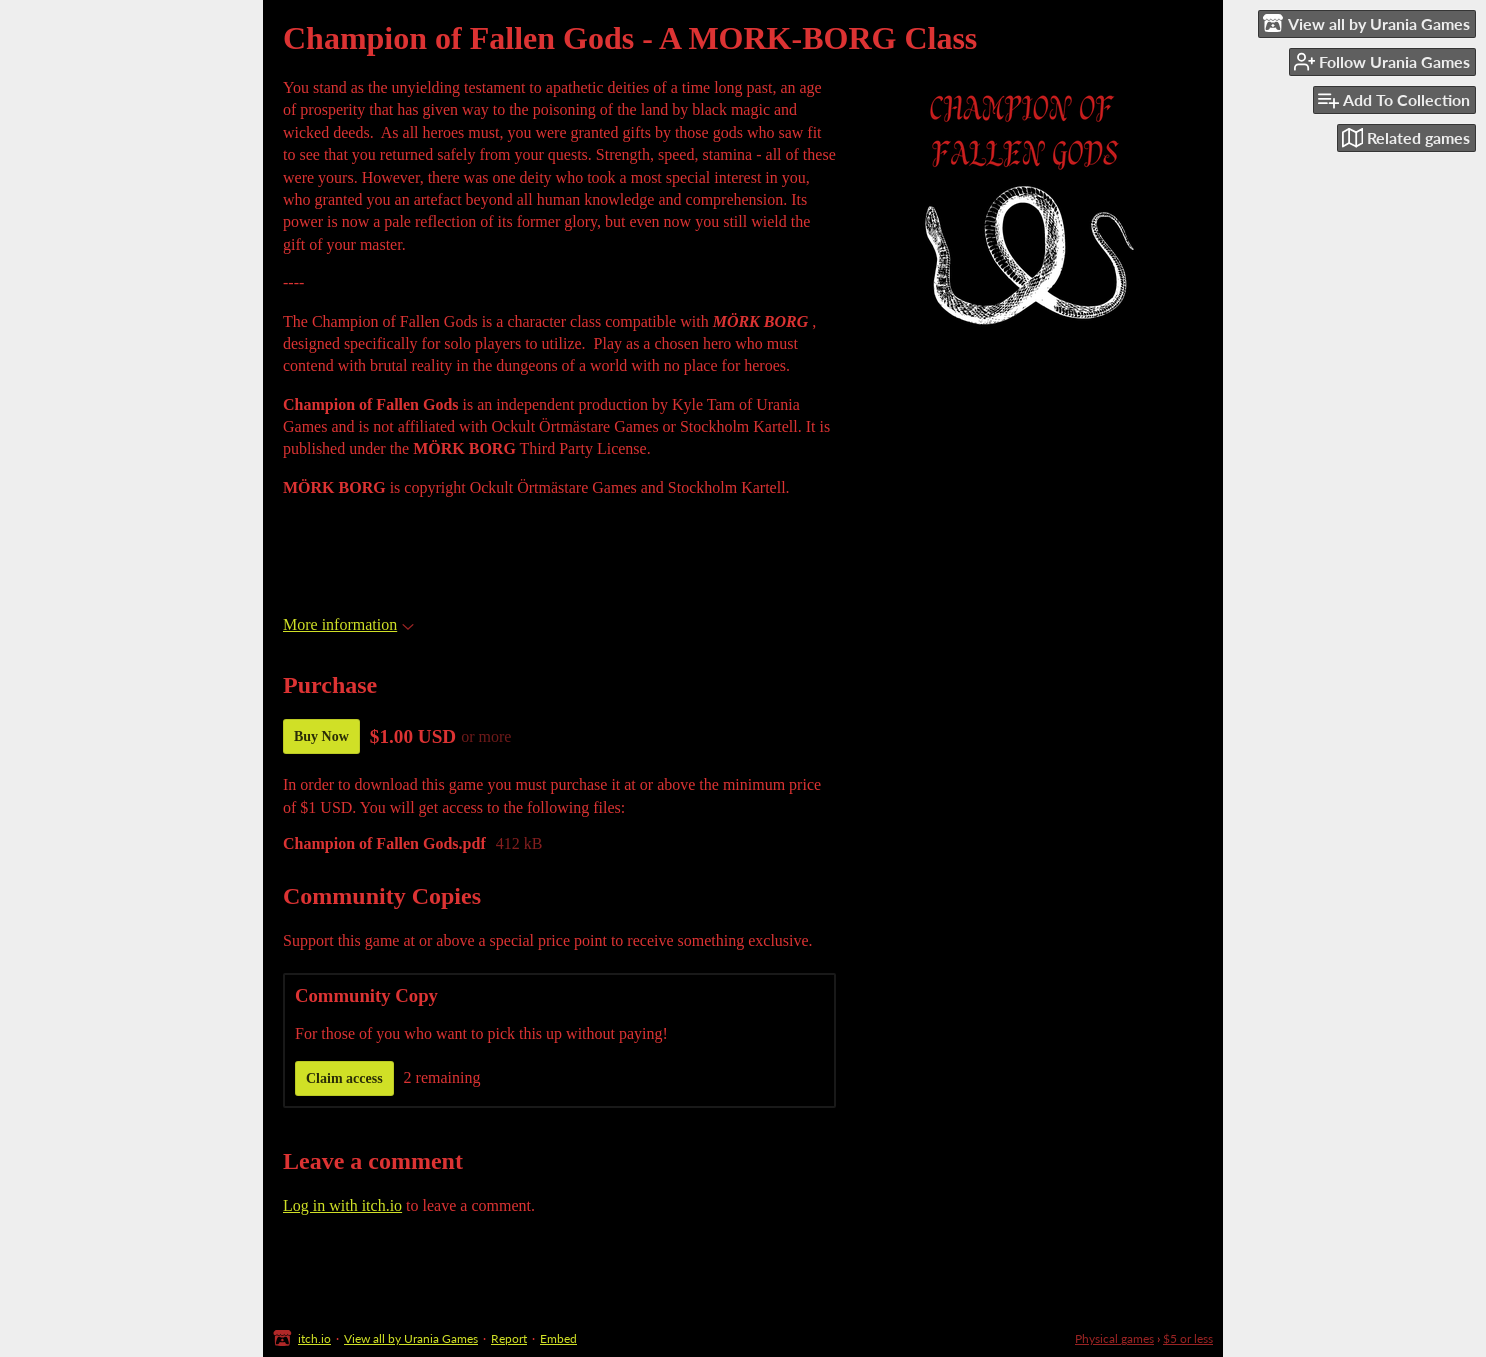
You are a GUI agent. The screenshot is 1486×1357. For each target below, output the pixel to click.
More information (348, 624)
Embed (558, 1338)
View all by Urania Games (411, 1338)
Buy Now (321, 736)
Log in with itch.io (342, 1205)
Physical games (1114, 1338)
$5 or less (1188, 1338)
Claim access (344, 1078)
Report (509, 1338)
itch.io (314, 1338)
